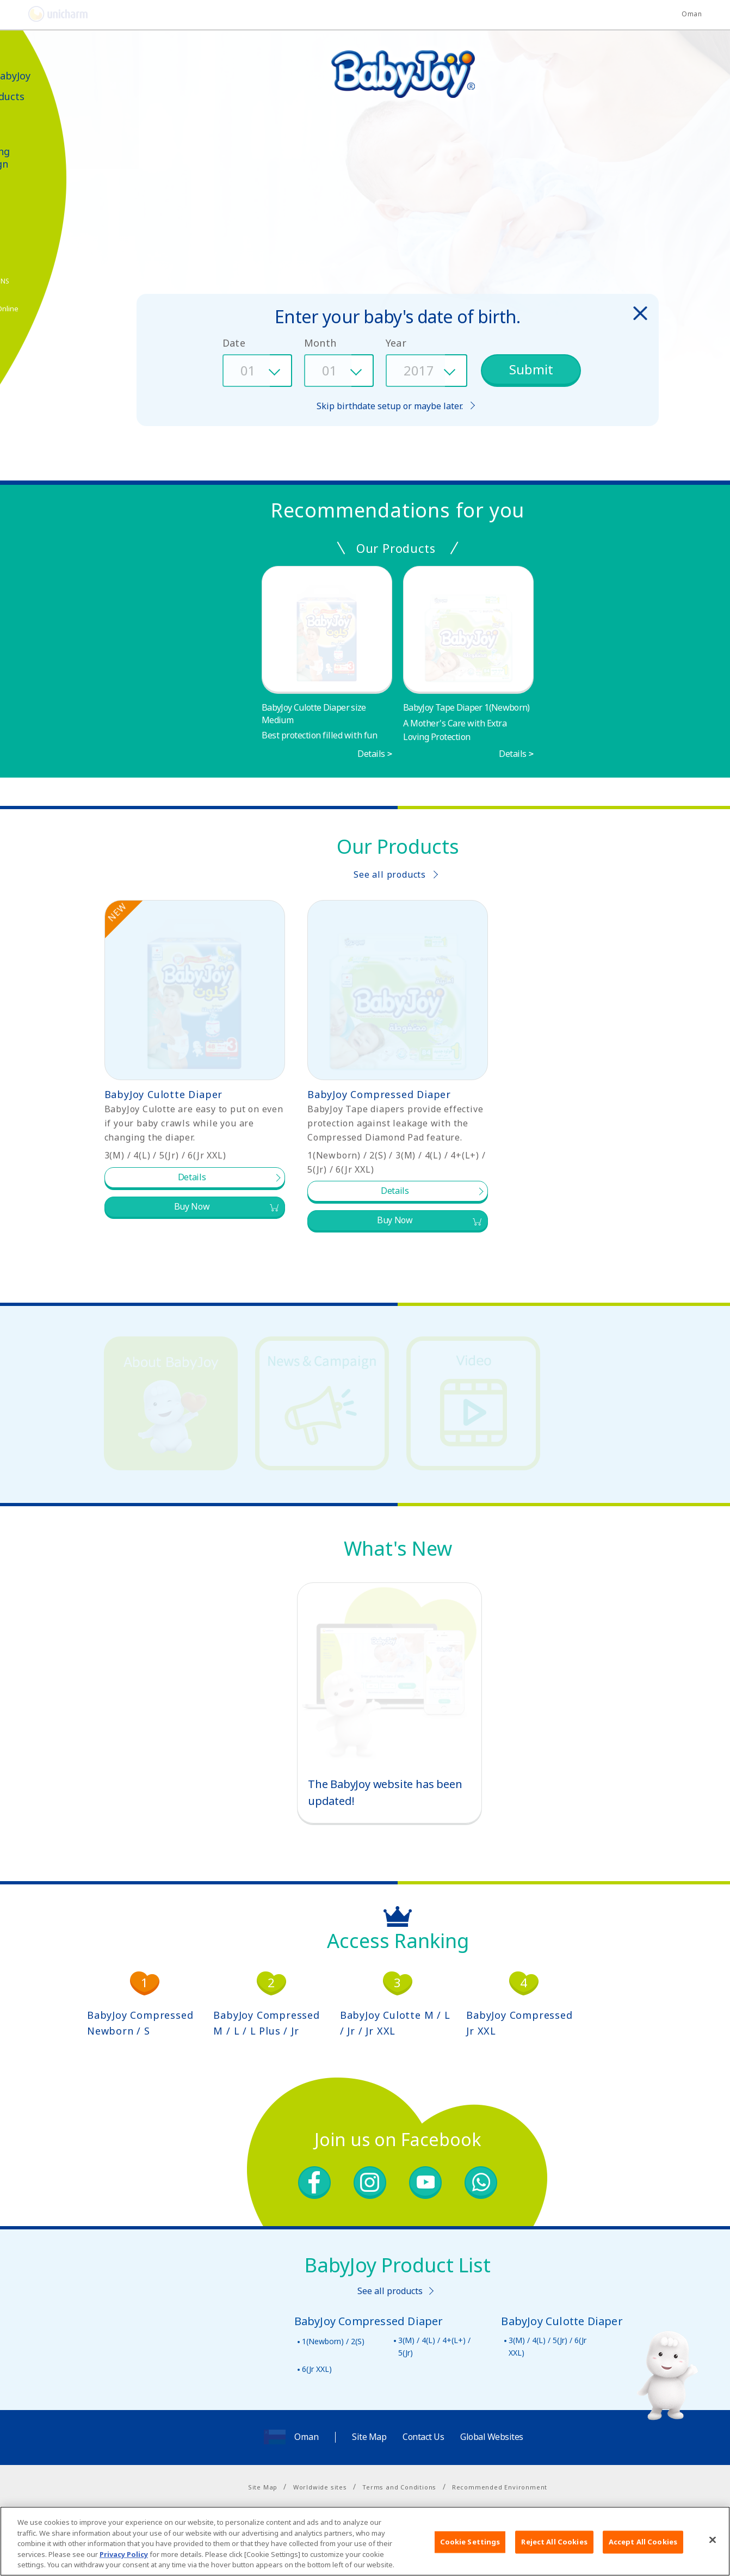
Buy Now (192, 1206)
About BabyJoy (49, 76)
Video (27, 118)
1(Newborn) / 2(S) (333, 2341)
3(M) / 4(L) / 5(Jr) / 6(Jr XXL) (547, 2346)
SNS (56, 281)
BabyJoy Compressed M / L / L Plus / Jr (266, 2022)
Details (371, 754)
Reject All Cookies (554, 2542)
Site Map (369, 2437)
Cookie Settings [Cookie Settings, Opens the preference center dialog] (470, 2542)
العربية (25, 49)
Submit (531, 369)
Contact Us (423, 2437)
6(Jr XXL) (317, 2369)
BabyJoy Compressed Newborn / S (140, 2022)
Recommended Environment (499, 2487)
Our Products (46, 96)
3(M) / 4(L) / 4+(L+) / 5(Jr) (434, 2346)
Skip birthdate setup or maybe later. (390, 406)
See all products (390, 874)
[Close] (713, 2540)
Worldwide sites (320, 2487)
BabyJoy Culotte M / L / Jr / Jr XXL (395, 2022)
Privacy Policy (124, 2554)
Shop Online (51, 308)
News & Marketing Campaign (39, 151)
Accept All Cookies (643, 2542)
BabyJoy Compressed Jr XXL (519, 2022)
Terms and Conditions (399, 2487)
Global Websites (491, 2437)
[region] (365, 2541)
